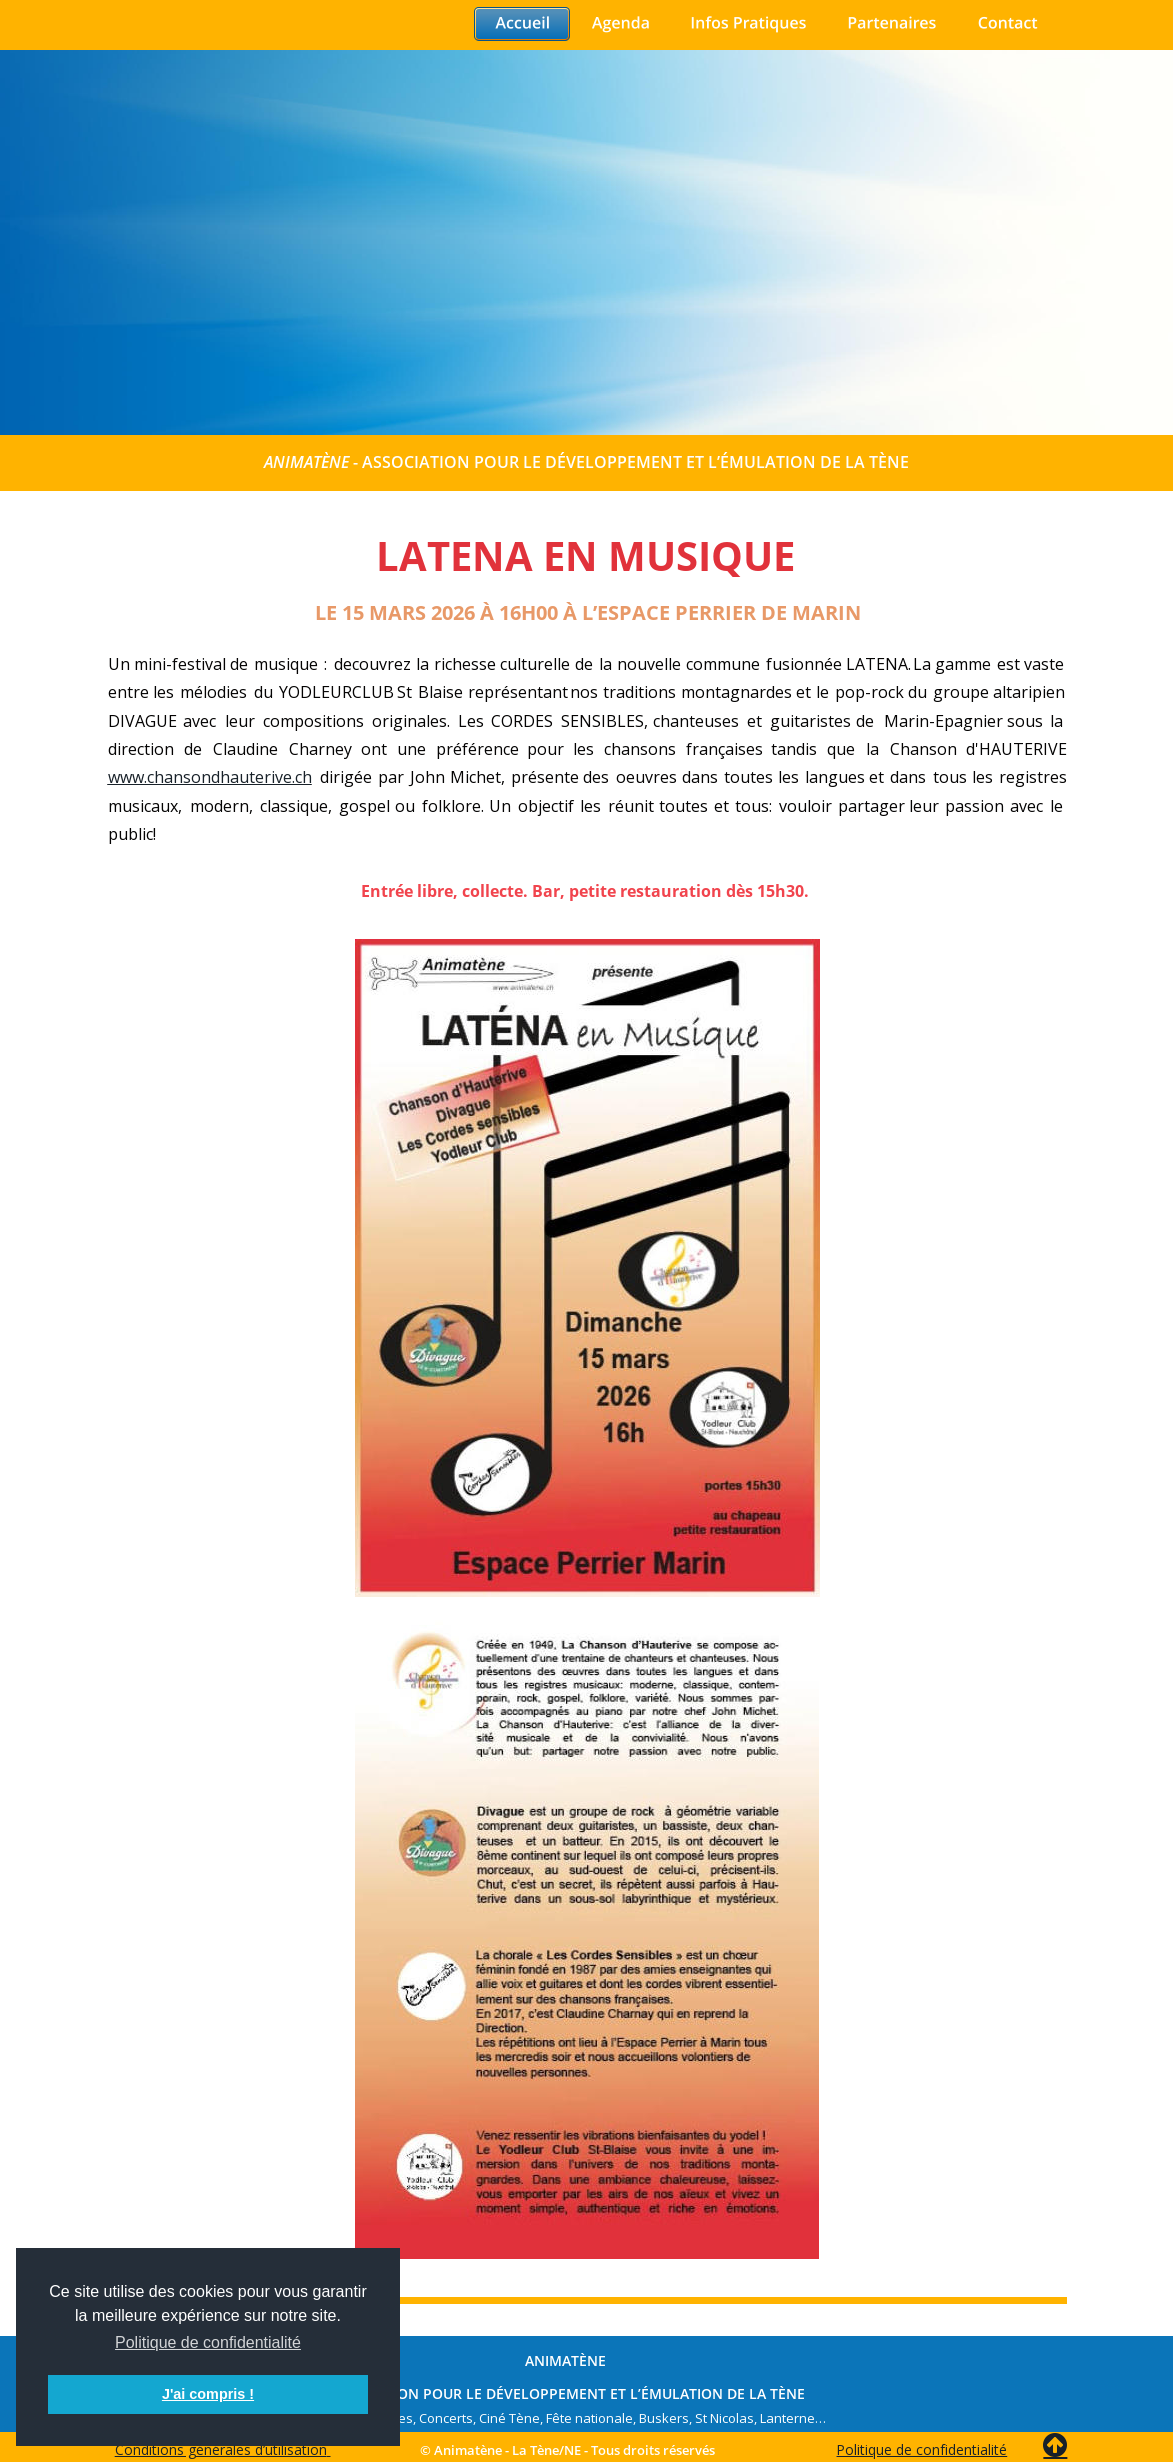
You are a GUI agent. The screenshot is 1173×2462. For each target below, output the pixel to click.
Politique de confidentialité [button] (208, 2342)
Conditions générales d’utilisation (221, 2449)
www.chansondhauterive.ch (210, 777)
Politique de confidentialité (921, 2449)
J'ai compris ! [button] (208, 2394)
